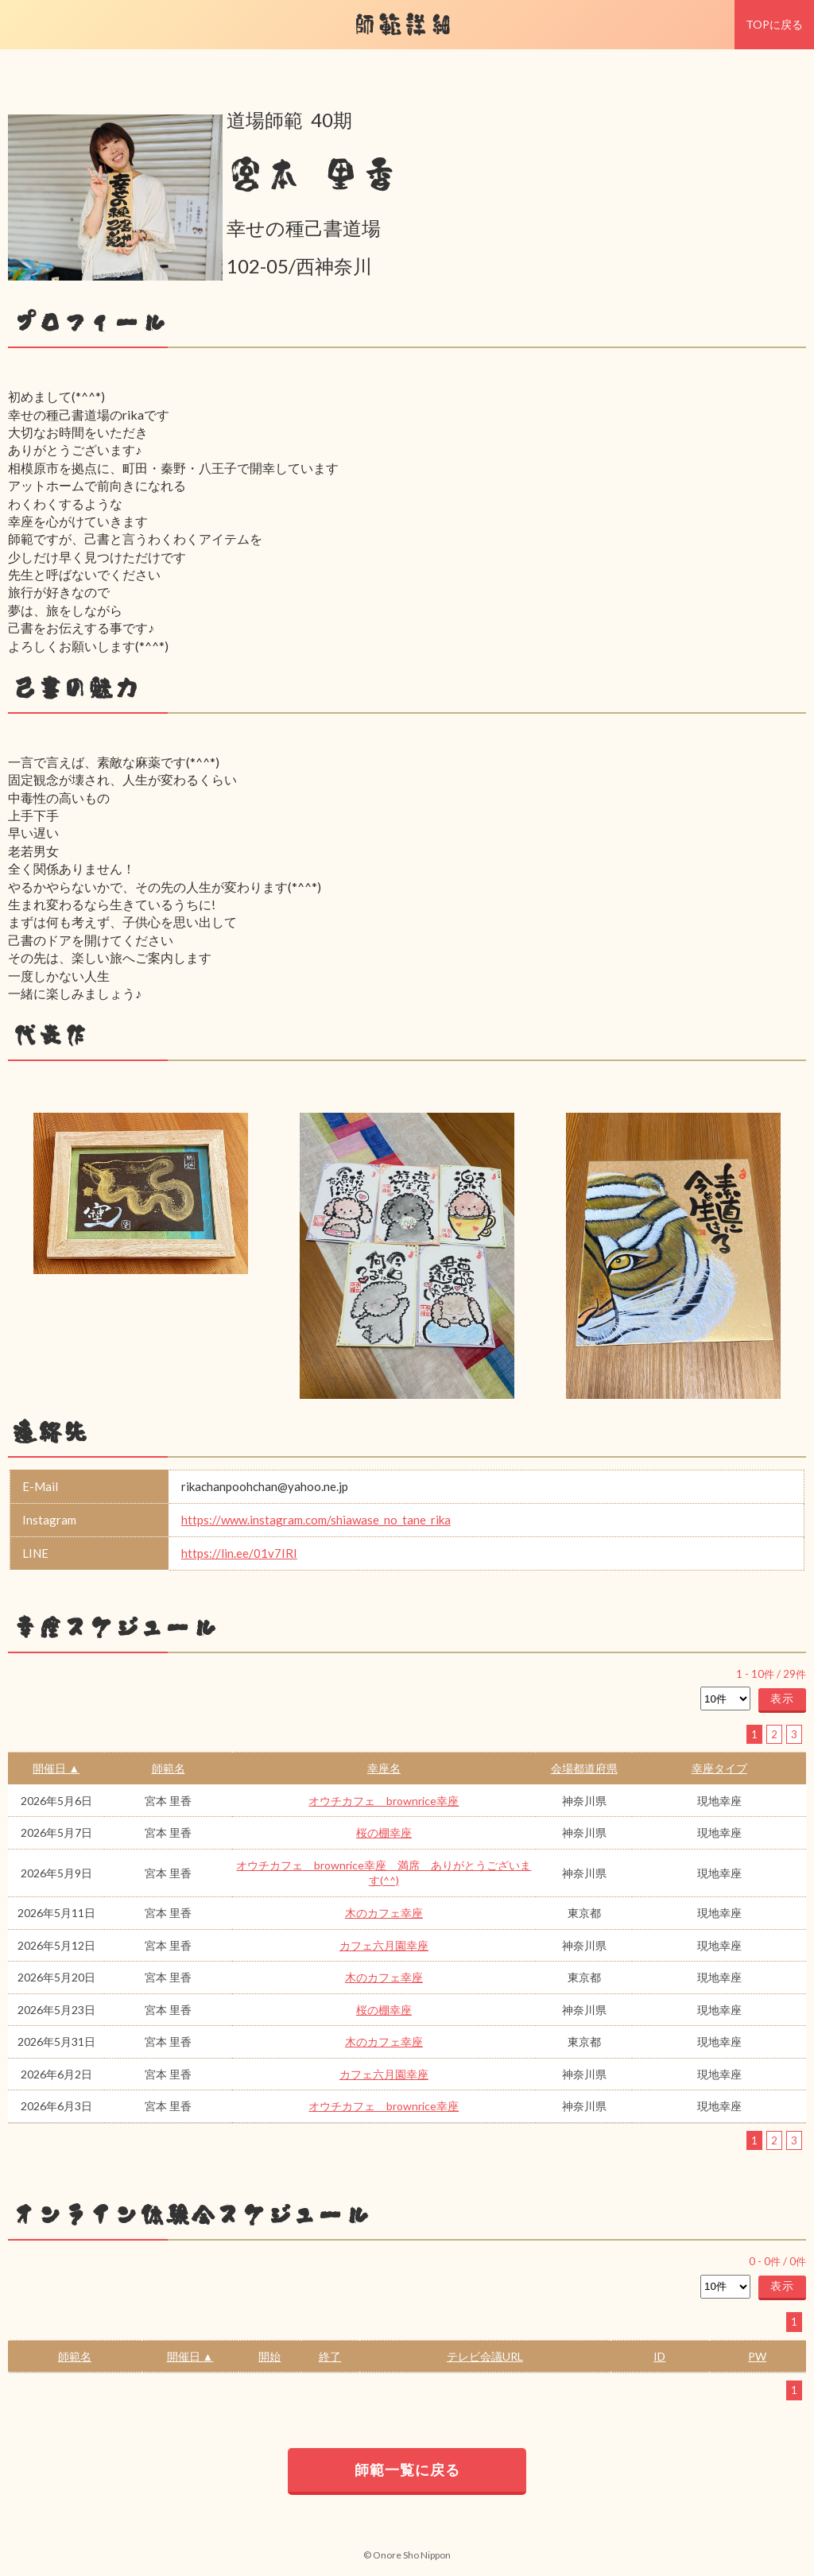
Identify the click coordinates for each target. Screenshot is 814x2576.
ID (659, 2356)
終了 (330, 2356)
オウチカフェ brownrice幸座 (383, 1800)
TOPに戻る (774, 24)
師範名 (168, 1768)
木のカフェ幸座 (384, 1912)
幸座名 (384, 1768)
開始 (269, 2356)
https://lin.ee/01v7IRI (239, 1553)
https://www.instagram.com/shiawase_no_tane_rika (316, 1520)
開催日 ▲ (56, 1768)
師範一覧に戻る (407, 2469)
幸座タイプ (719, 1768)
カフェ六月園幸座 (383, 1945)
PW (757, 2356)
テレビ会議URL (485, 2356)
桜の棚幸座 (384, 1832)
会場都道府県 (584, 1768)
